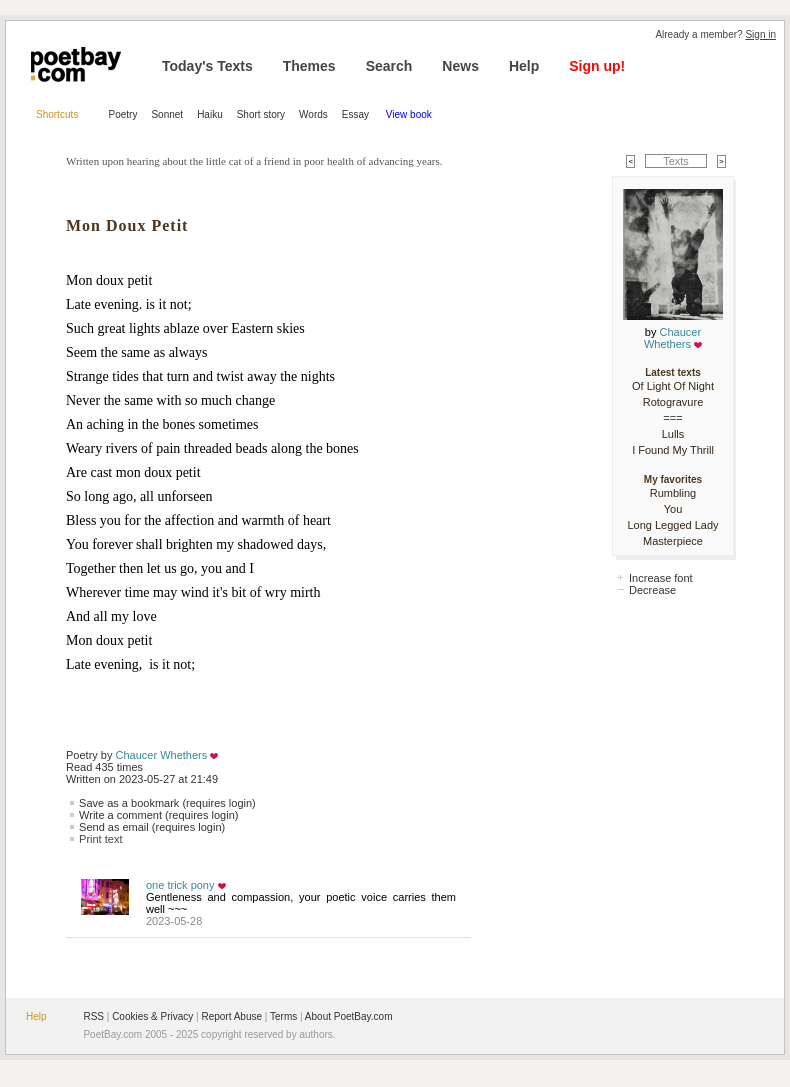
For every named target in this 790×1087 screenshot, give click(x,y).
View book (409, 114)
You (673, 509)
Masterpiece (673, 541)
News (460, 66)
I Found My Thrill (673, 450)
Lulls (673, 434)
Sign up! (597, 66)
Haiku (210, 114)
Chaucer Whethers (162, 755)
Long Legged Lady (672, 525)
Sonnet (167, 114)
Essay (357, 114)
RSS (93, 1016)
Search (389, 66)
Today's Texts (207, 66)
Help (524, 66)
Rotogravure (673, 402)
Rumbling (673, 493)
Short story (261, 114)
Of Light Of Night (673, 386)
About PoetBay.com (349, 1016)
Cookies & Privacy (152, 1016)
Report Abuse (231, 1016)
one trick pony (180, 885)
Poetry (123, 114)
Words (313, 114)
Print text (100, 839)
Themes (309, 66)
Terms (283, 1016)
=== (672, 418)
